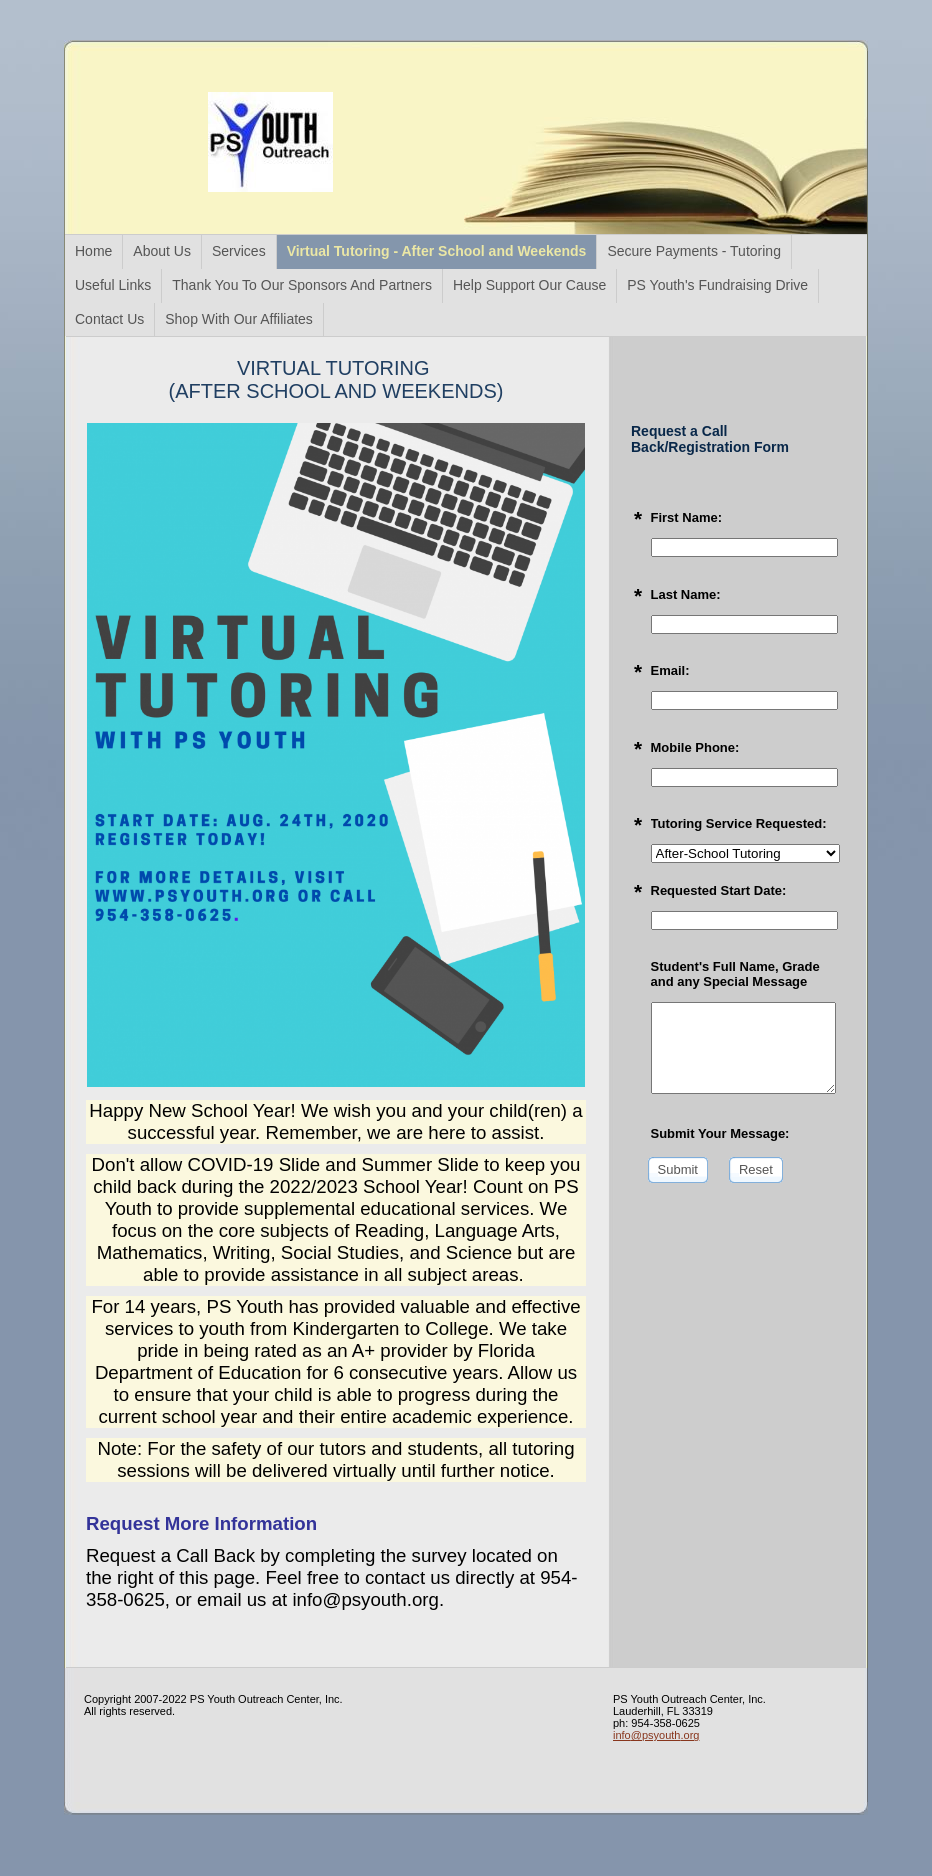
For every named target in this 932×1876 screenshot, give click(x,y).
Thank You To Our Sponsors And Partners (302, 285)
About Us (162, 251)
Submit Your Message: (720, 1133)
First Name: (687, 517)
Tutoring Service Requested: (739, 823)
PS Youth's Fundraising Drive (717, 285)
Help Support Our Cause (529, 285)
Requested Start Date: (719, 890)
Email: (670, 670)
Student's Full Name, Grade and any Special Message (735, 974)
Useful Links (113, 285)
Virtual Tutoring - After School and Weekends (437, 251)
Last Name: (686, 594)
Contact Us (109, 319)
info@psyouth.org (656, 1735)
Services (239, 251)
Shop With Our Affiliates (239, 319)
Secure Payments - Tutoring (694, 251)
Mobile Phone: (695, 747)
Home (93, 251)
